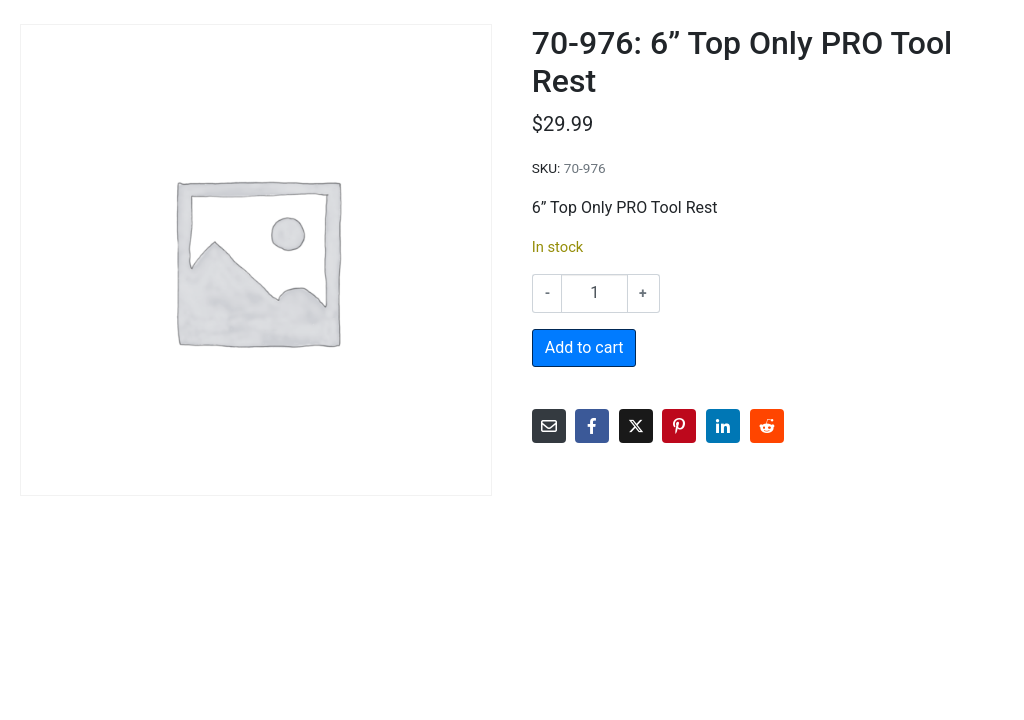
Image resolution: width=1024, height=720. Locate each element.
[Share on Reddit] (767, 426)
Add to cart (584, 347)
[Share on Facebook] (592, 426)
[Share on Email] (549, 426)
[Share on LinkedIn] (723, 426)
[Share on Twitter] (636, 426)
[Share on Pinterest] (679, 426)
